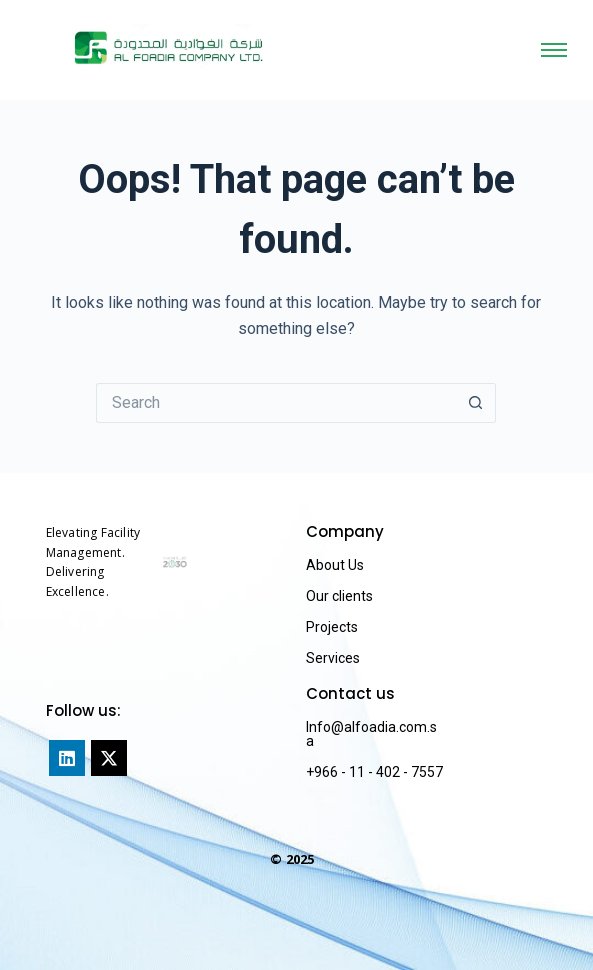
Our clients (339, 596)
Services (333, 658)
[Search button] (476, 403)
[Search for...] (276, 403)
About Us (335, 565)
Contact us (350, 693)
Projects (332, 627)
